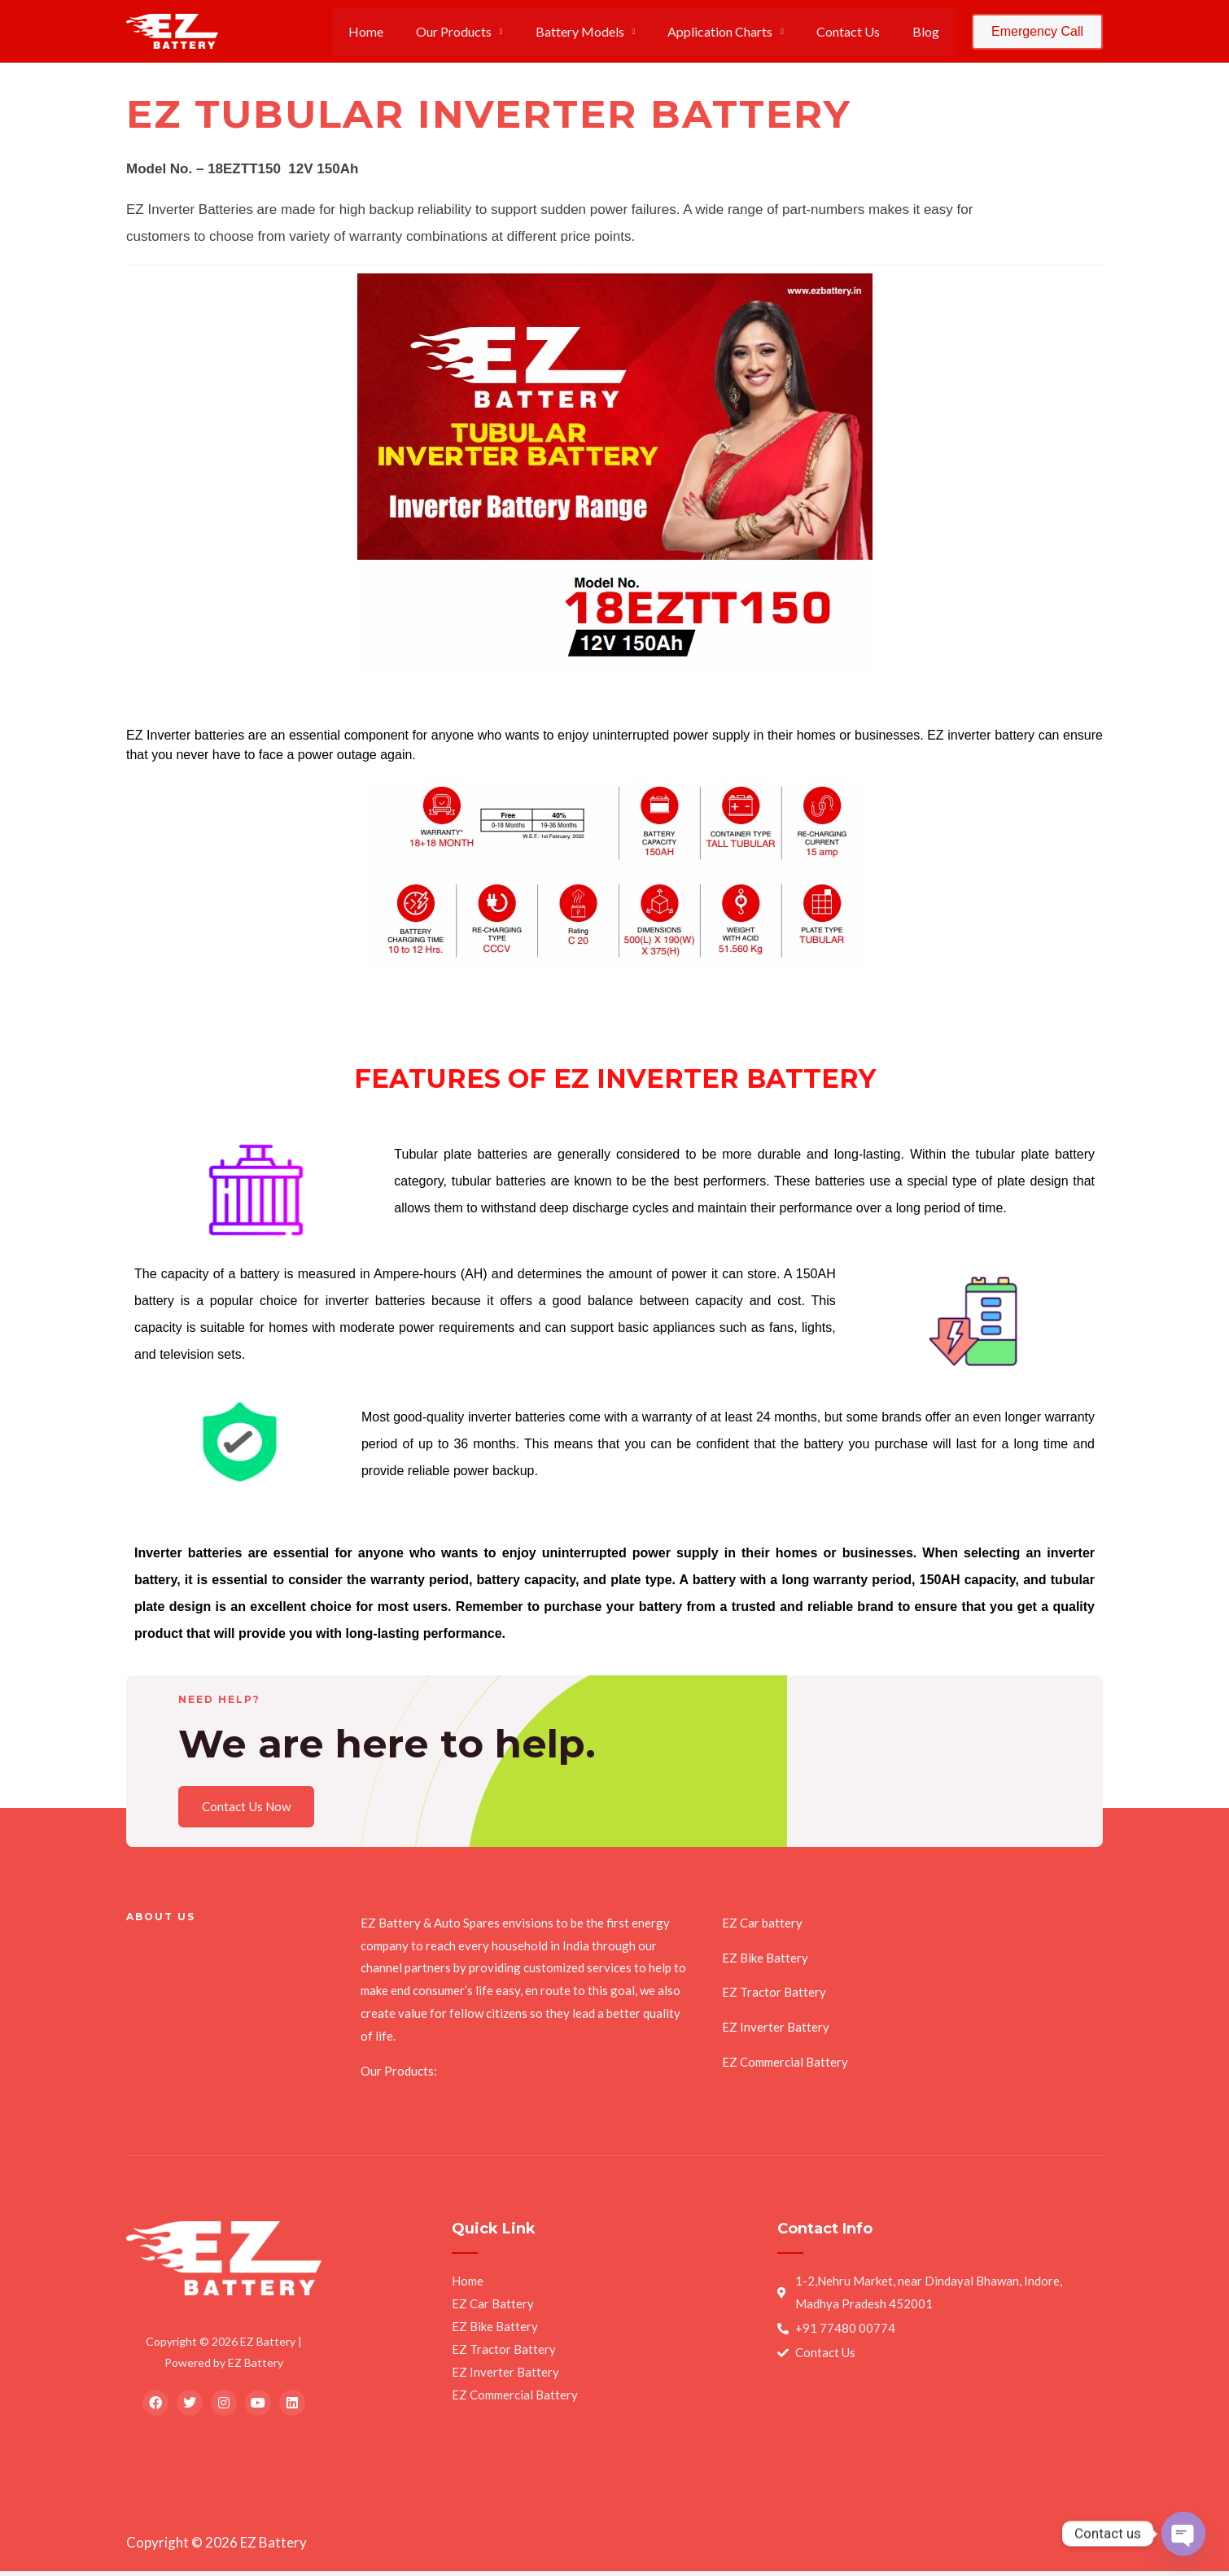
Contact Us (858, 31)
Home (401, 31)
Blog (929, 31)
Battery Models (602, 31)
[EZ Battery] (172, 29)
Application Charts (736, 31)
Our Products (483, 31)
